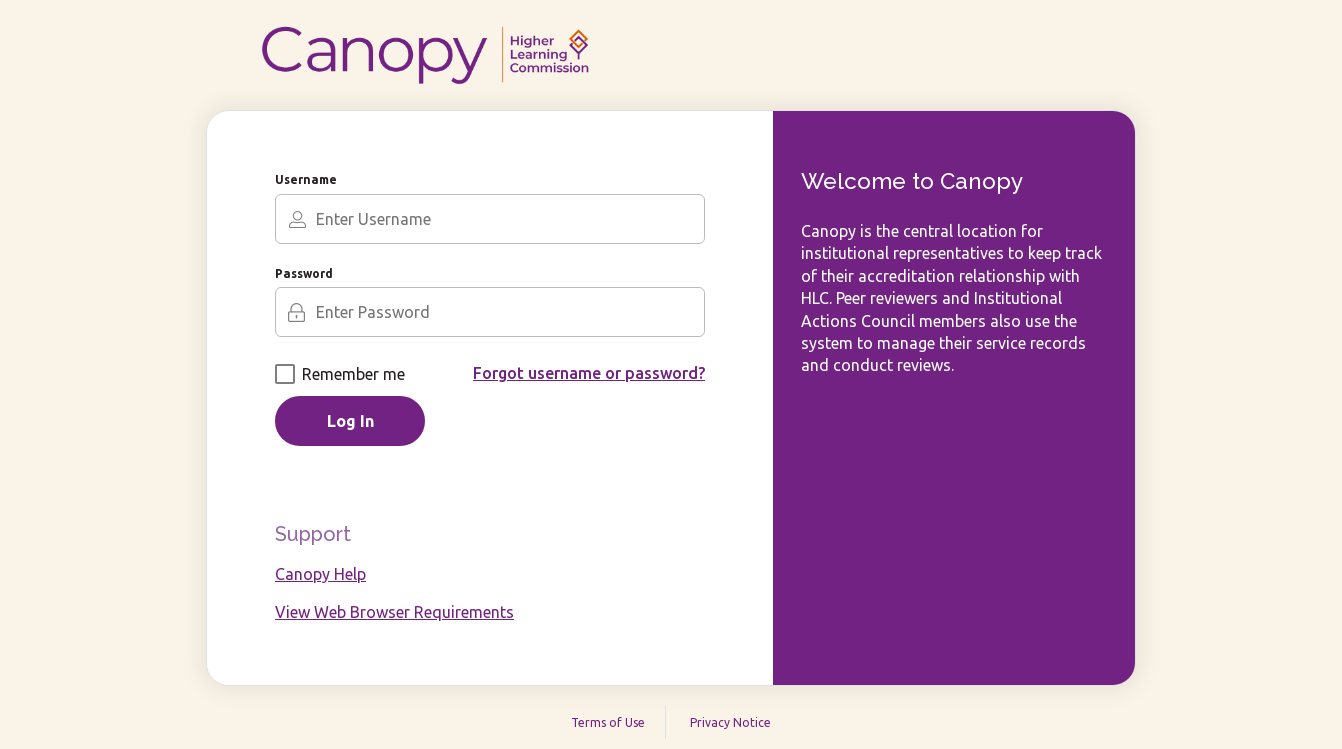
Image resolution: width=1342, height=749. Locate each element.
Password (304, 273)
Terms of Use (608, 722)
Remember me (340, 374)
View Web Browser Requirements (394, 612)
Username (306, 179)
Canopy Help (320, 574)
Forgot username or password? (589, 373)
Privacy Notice (730, 722)
